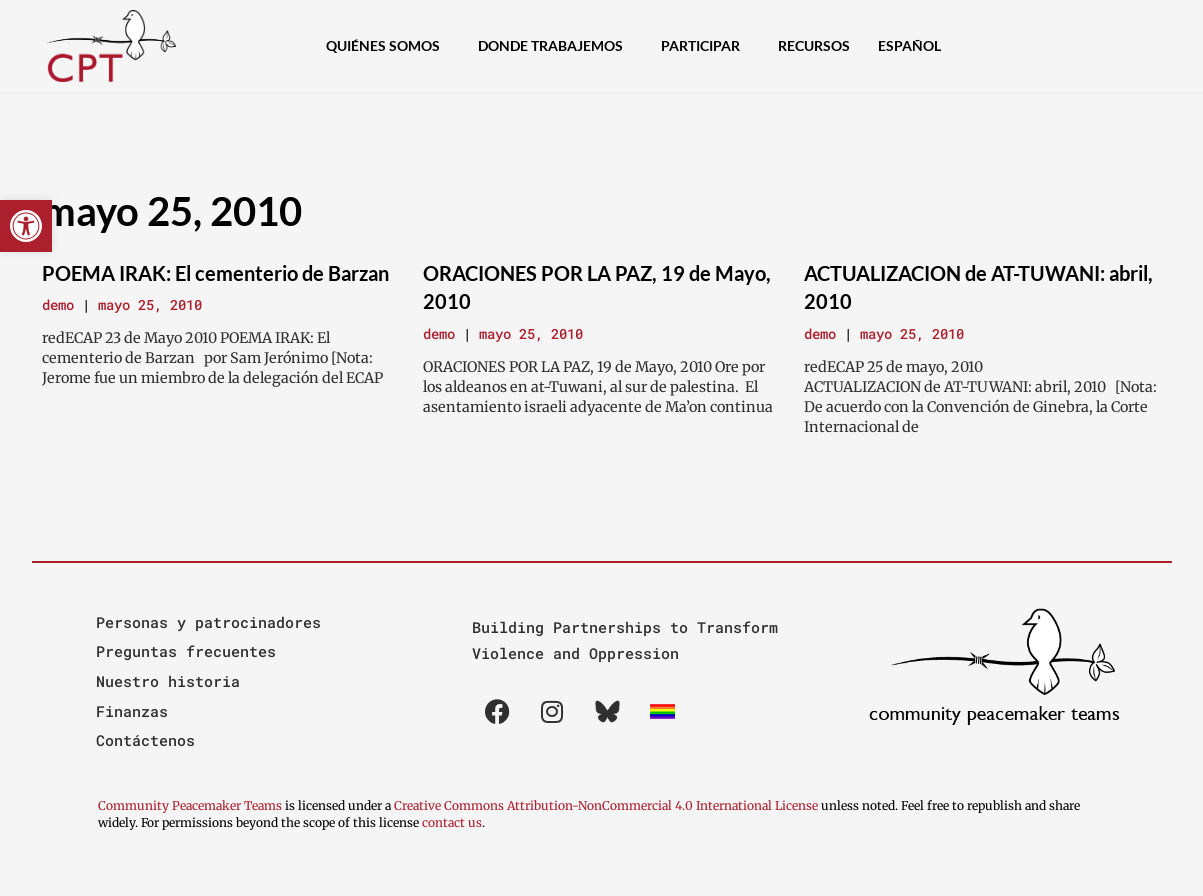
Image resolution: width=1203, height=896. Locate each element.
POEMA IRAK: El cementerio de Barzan (215, 273)
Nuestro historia (168, 681)
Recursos (814, 45)
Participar (705, 46)
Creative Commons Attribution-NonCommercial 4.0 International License (606, 805)
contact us (452, 822)
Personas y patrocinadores (208, 622)
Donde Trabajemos (555, 46)
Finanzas (132, 711)
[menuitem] (914, 46)
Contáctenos (145, 740)
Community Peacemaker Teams (191, 805)
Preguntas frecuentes (186, 651)
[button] (26, 226)
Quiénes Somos (388, 46)
